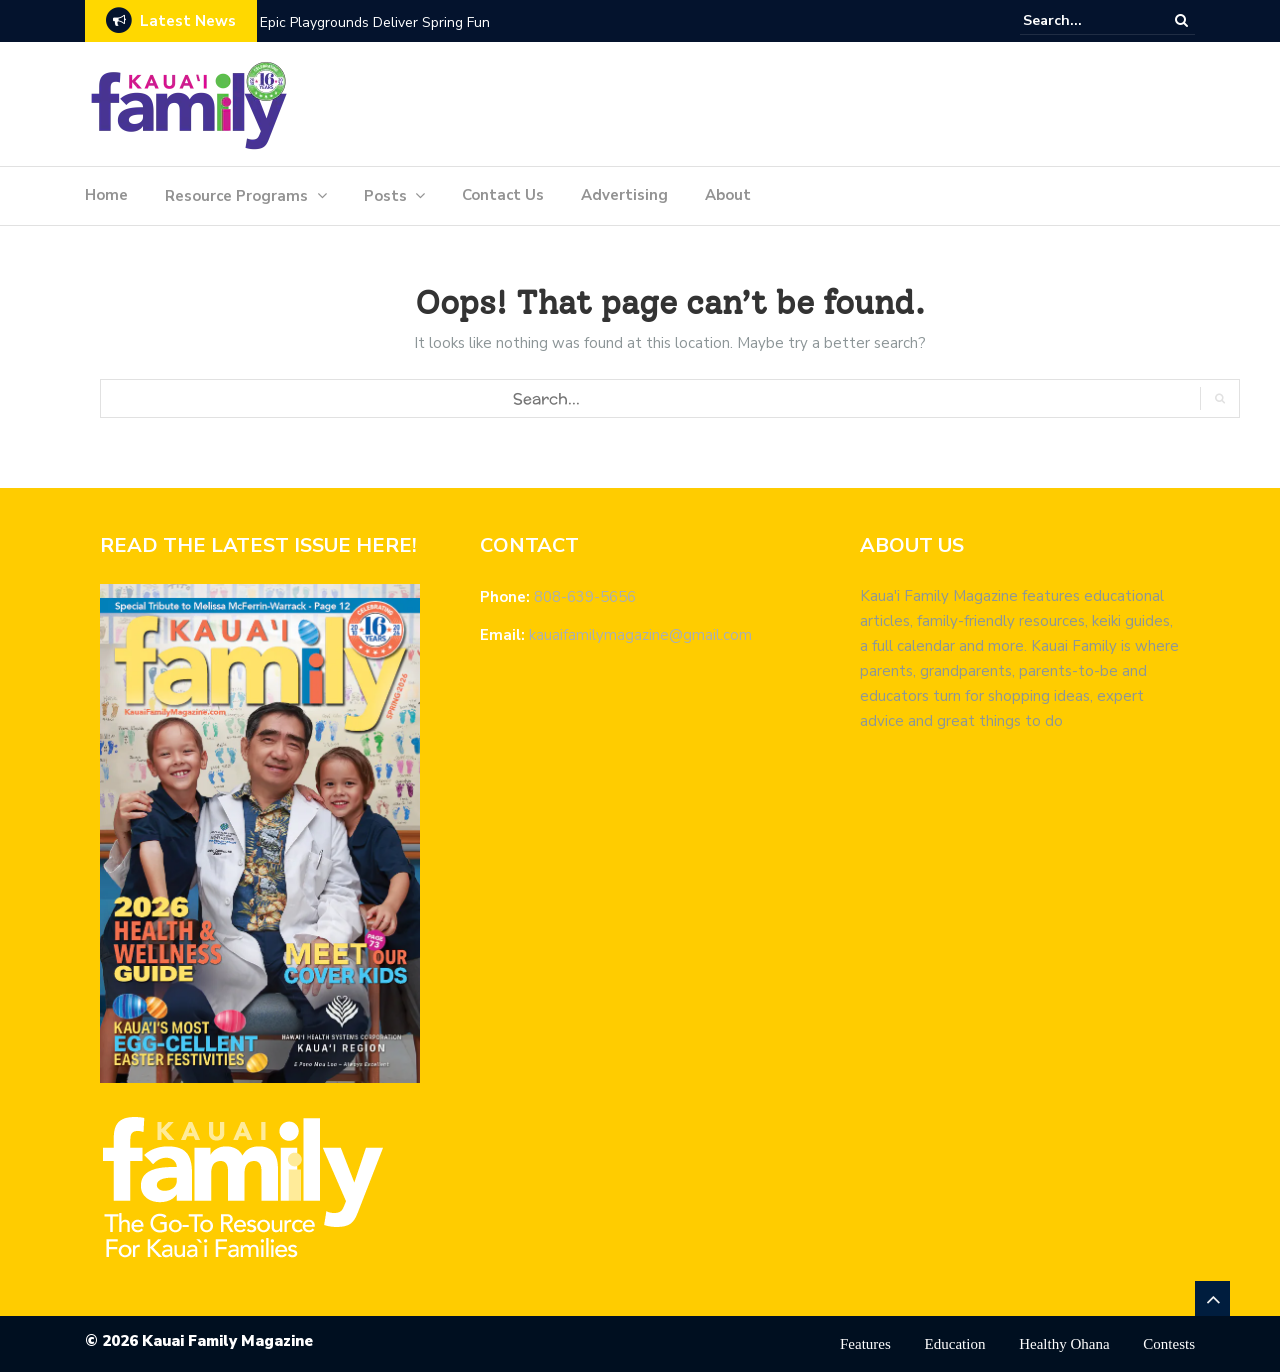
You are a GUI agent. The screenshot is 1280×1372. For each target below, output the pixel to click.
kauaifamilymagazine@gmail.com (640, 635)
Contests (1169, 1344)
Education (955, 1344)
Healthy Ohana (1064, 1344)
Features (865, 1344)
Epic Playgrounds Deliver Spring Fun (375, 22)
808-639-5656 (585, 597)
